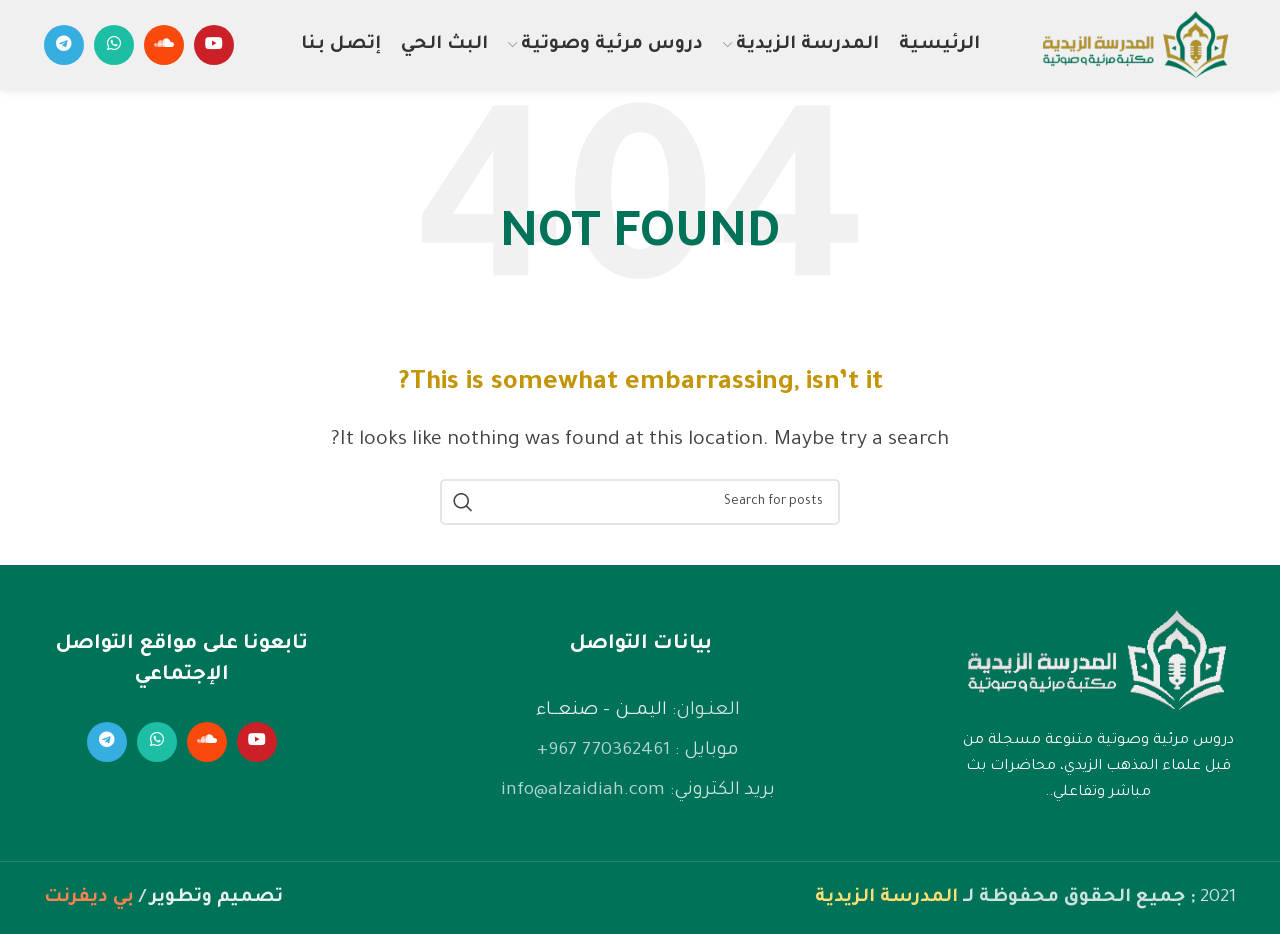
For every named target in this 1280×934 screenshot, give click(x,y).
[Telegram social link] (64, 45)
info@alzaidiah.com (583, 791)
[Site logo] (1135, 47)
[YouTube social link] (214, 45)
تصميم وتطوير (216, 898)
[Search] (640, 502)
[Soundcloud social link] (164, 45)
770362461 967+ (603, 751)
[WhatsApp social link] (114, 45)
